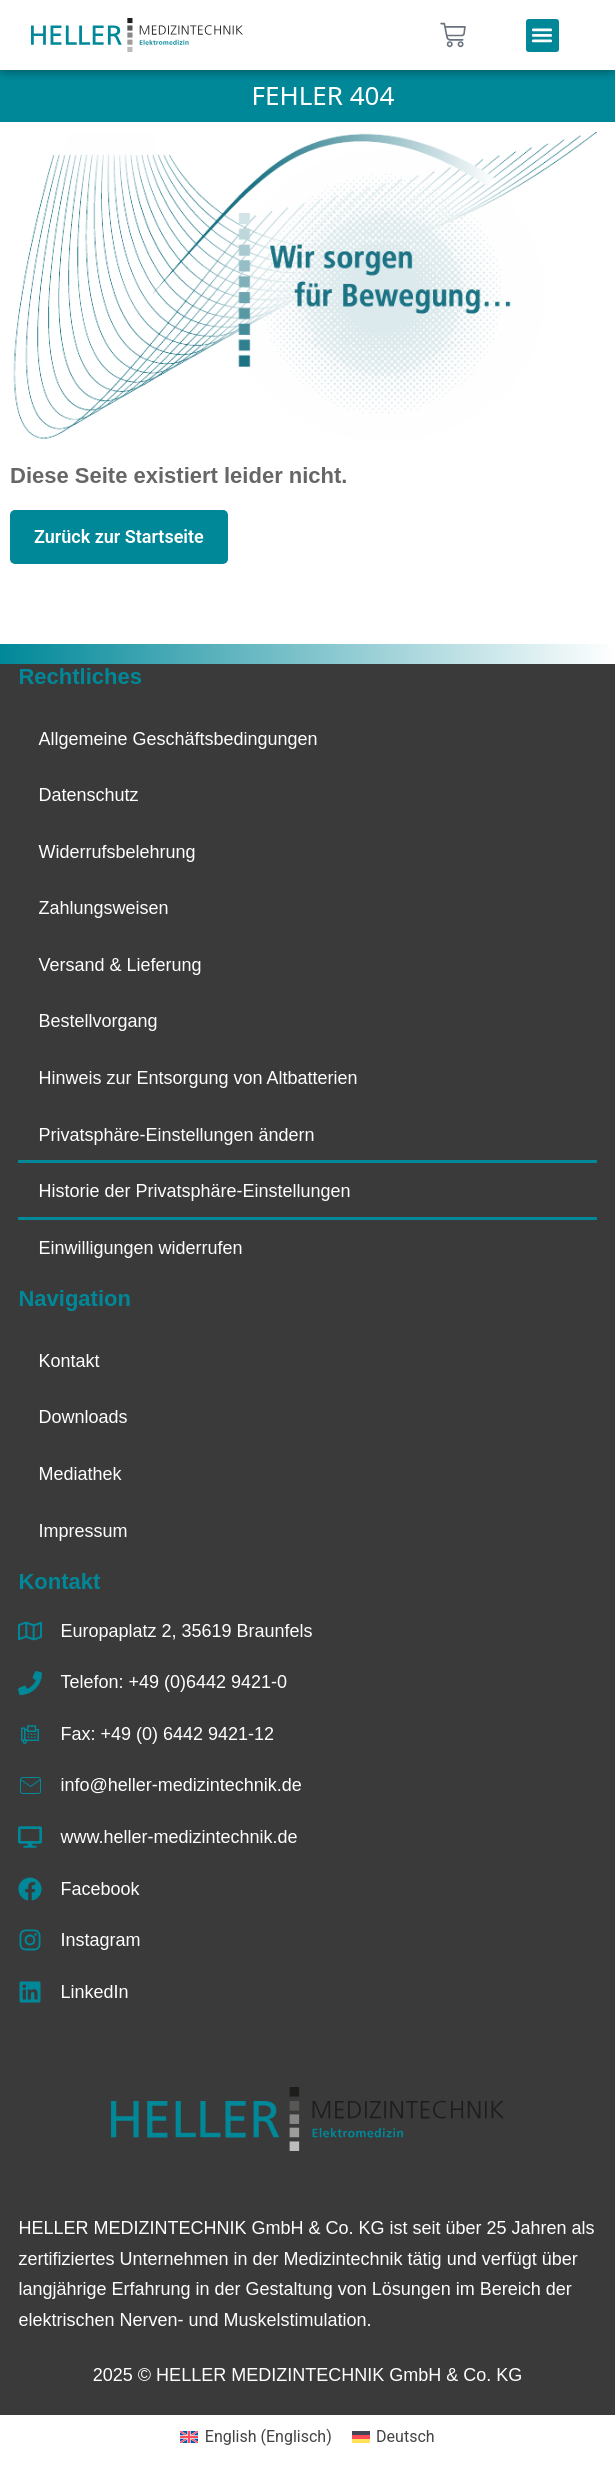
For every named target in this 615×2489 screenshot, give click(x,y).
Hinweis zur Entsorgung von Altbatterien (197, 1078)
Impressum (82, 1531)
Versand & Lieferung (119, 965)
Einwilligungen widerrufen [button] (140, 1248)
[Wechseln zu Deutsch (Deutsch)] (393, 2437)
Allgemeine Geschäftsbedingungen (177, 739)
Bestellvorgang (97, 1021)
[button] (542, 35)
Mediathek (79, 1474)
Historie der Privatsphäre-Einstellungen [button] (194, 1191)
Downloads (82, 1417)
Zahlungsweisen (103, 908)
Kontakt (68, 1361)
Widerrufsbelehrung (116, 852)
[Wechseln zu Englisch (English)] (255, 2437)
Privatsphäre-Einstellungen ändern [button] (176, 1135)
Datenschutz (88, 795)
